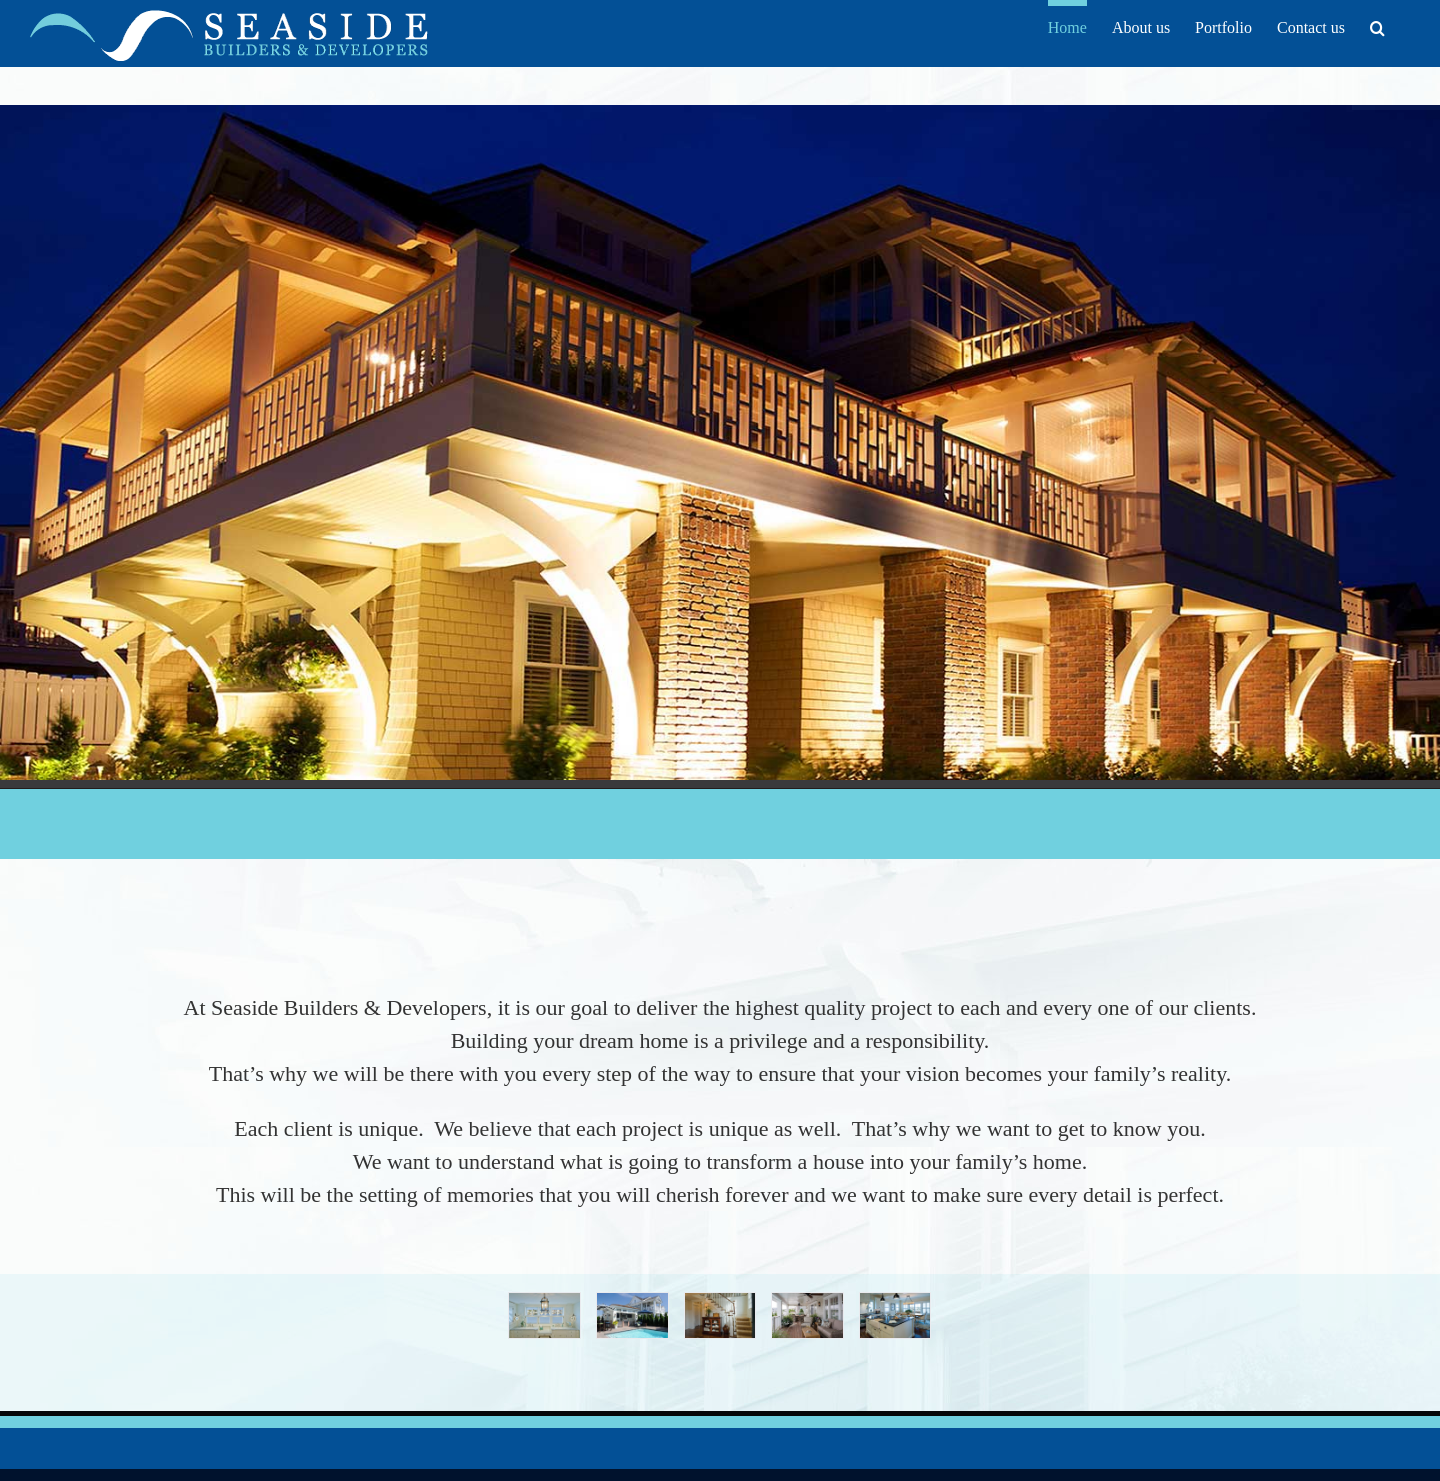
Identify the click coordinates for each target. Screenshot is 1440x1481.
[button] (1377, 25)
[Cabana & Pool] (632, 1301)
